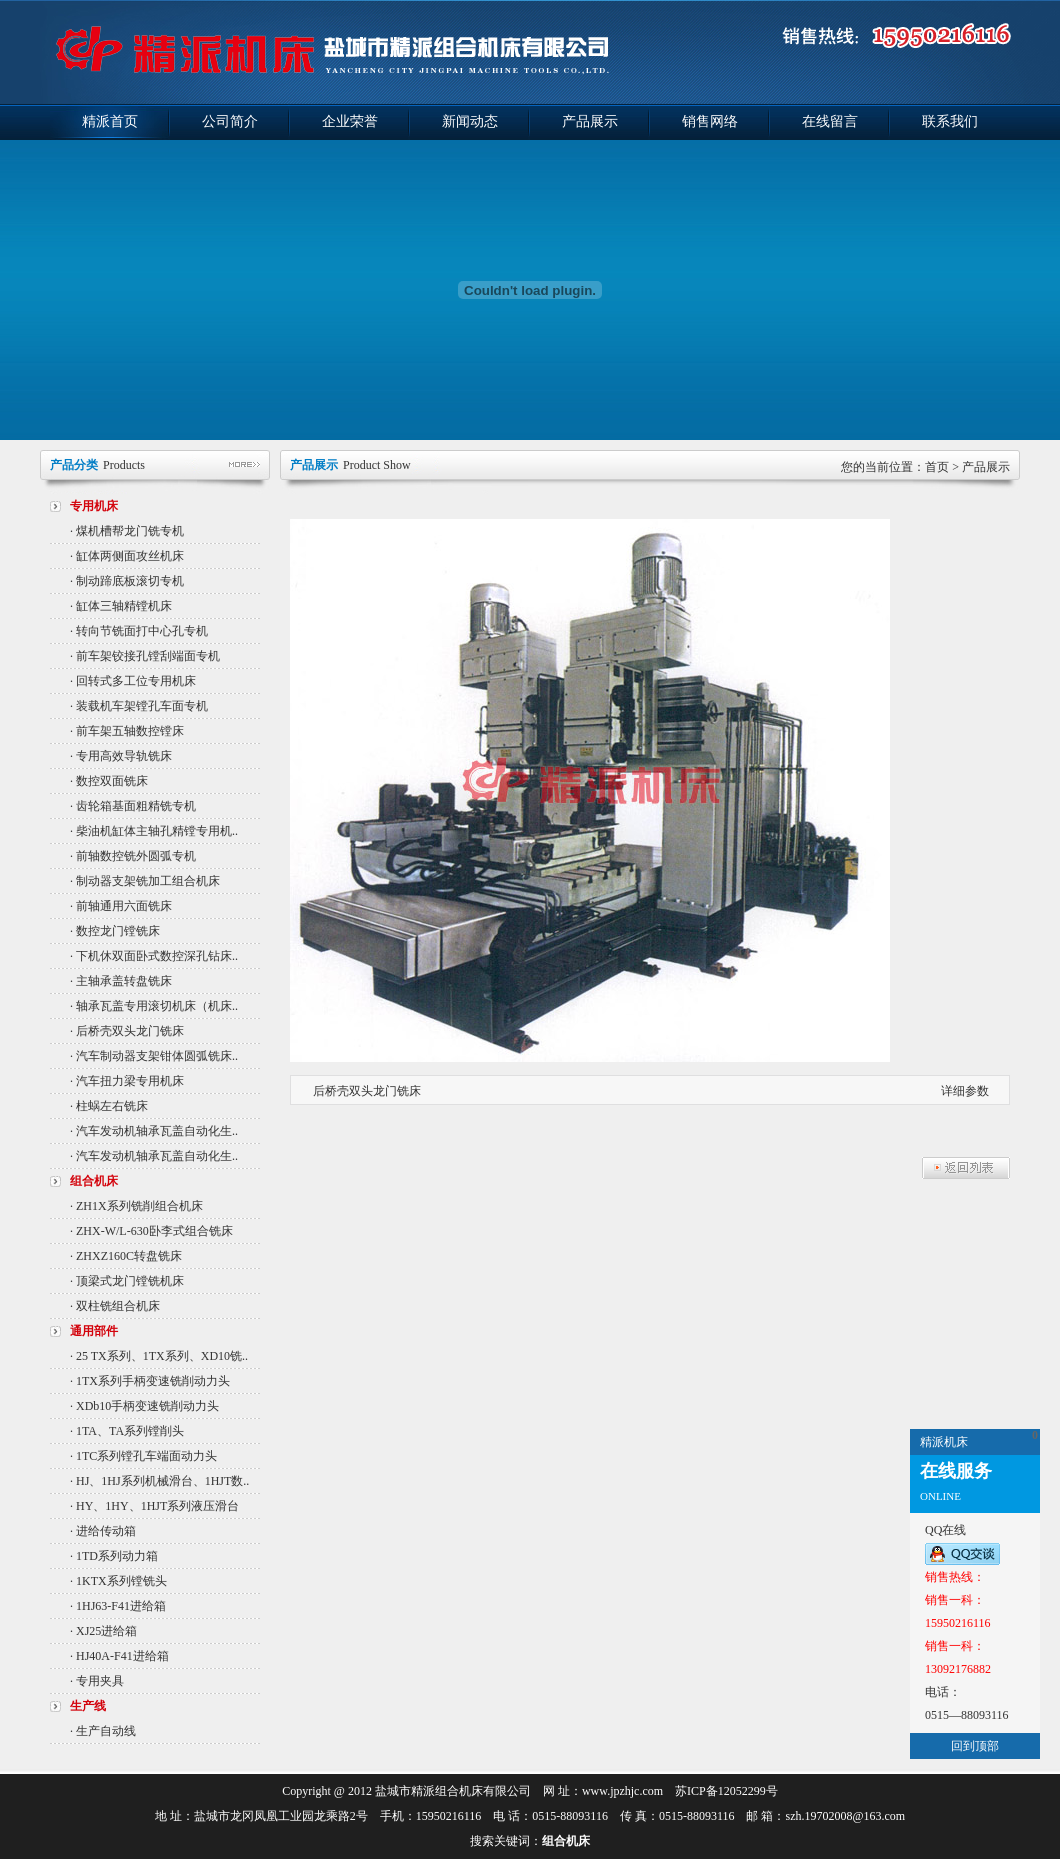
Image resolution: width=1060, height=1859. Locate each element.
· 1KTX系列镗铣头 (118, 1581)
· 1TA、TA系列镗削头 (127, 1431)
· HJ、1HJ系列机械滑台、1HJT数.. (159, 1481)
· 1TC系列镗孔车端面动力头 (143, 1456)
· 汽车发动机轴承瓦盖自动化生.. (154, 1131)
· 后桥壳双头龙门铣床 (127, 1031)
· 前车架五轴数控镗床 (127, 731)
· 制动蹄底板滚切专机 (127, 581)
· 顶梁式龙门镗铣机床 (127, 1281)
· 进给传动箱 (103, 1531)
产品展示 (590, 121)
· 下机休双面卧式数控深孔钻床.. (154, 956)
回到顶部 (975, 1746)
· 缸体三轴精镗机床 (121, 606)
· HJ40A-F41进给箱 (119, 1656)
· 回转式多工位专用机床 (133, 681)
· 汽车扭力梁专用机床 (127, 1081)
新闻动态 (470, 121)
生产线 (88, 1706)
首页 (937, 467)
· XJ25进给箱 (103, 1631)
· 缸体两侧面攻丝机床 (127, 556)
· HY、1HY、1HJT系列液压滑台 (154, 1506)
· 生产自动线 (103, 1731)
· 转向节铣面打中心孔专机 (139, 631)
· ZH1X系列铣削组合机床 (136, 1206)
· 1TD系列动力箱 (114, 1556)
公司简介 (230, 121)
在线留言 (830, 121)
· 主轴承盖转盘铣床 (121, 981)
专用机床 (94, 506)
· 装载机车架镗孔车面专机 (139, 706)
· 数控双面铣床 (109, 781)
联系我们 (950, 121)
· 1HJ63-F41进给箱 (118, 1606)
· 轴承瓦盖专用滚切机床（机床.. (154, 1006)
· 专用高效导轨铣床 (121, 756)
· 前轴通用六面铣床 (121, 906)
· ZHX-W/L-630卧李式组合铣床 (151, 1231)
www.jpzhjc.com (622, 1791)
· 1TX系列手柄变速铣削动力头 (150, 1381)
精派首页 (110, 121)
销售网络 (710, 121)
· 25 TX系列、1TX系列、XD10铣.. (159, 1356)
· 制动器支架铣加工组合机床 (145, 881)
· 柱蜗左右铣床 (109, 1106)
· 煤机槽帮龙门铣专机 (127, 531)
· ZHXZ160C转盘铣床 (126, 1256)
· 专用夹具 (97, 1681)
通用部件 (94, 1331)
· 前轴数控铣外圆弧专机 (133, 856)
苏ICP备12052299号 (726, 1791)
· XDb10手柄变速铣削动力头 (144, 1406)
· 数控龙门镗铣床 (115, 931)
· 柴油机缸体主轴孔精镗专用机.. (154, 831)
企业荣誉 (350, 121)
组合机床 (94, 1181)
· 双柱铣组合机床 (115, 1306)
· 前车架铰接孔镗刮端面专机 (145, 656)
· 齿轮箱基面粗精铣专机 (133, 806)
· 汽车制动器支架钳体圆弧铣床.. (154, 1056)
